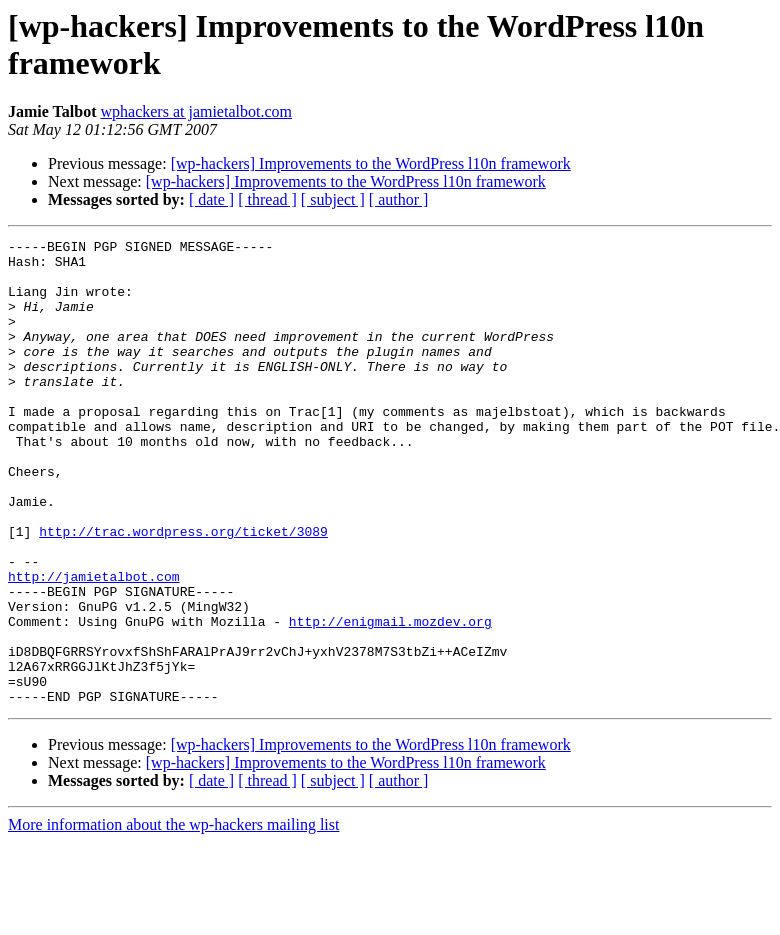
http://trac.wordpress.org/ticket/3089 (183, 591)
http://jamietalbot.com (94, 645)
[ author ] (399, 199)
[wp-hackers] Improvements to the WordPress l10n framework (371, 163)
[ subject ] (333, 199)
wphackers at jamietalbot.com (195, 111)
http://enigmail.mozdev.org (390, 699)
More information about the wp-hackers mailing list (173, 917)
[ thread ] (267, 199)
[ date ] (211, 199)
